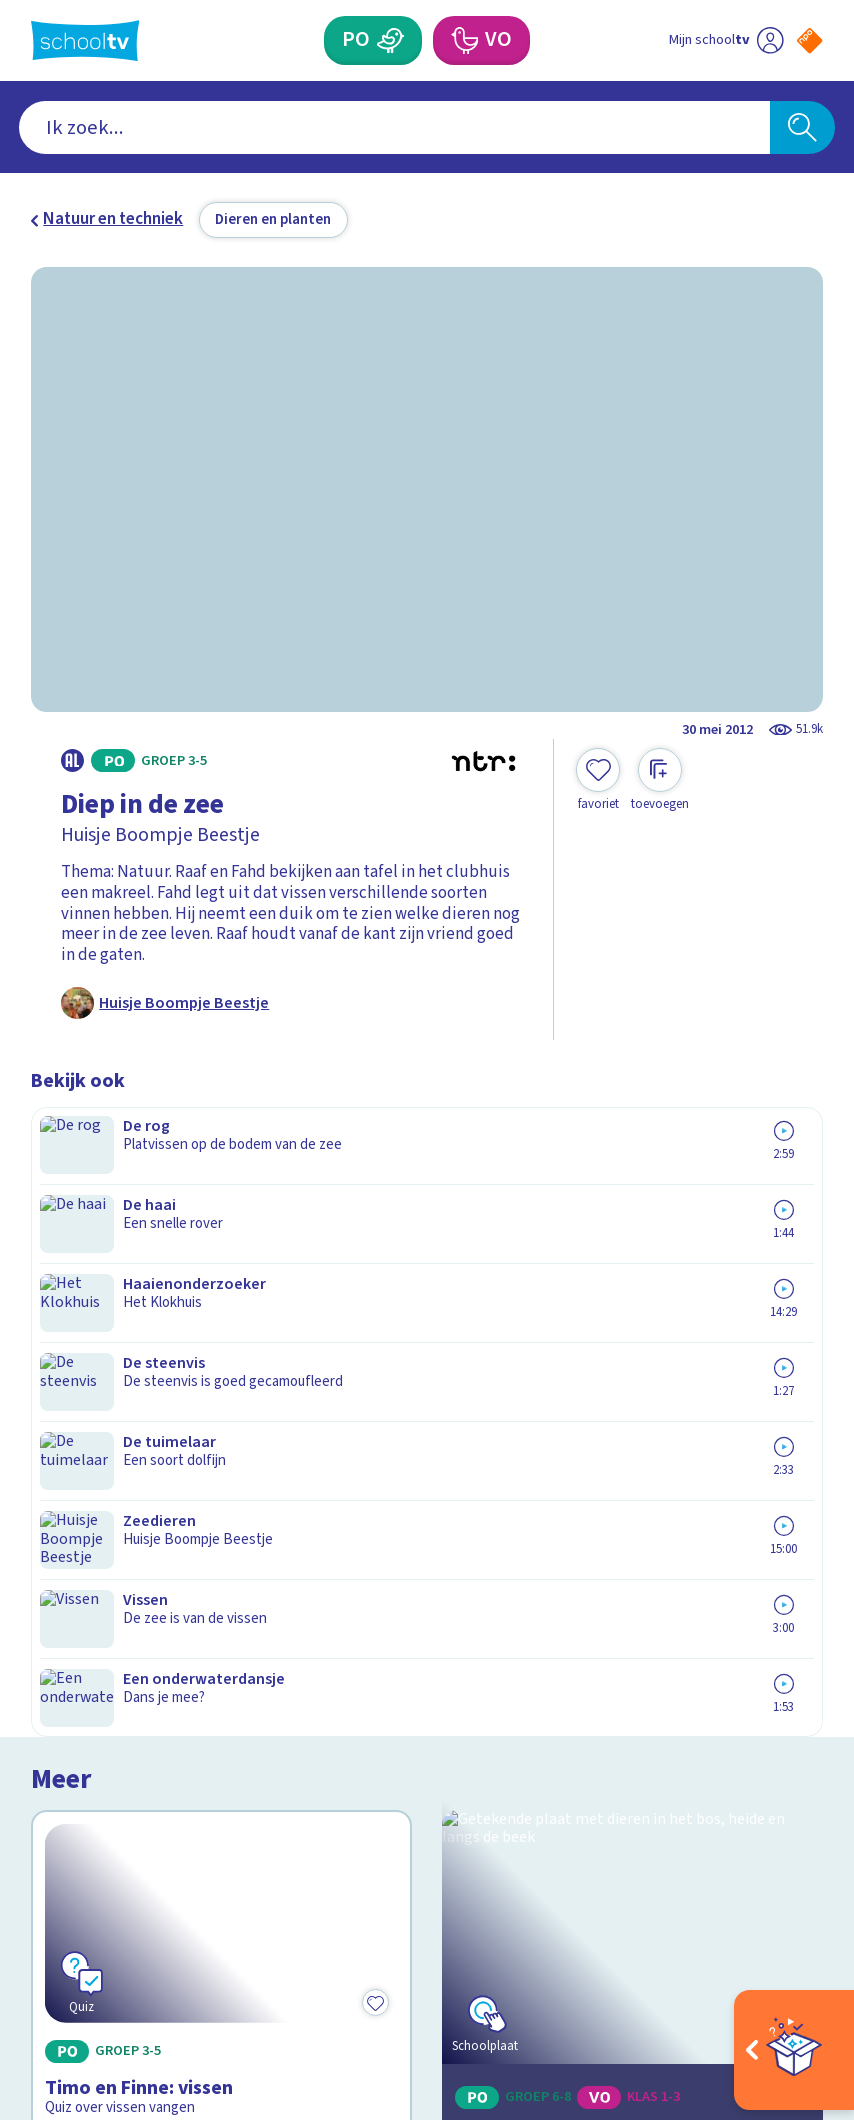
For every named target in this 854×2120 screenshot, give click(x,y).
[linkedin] (129, 1925)
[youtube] (173, 1925)
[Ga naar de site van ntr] (794, 1980)
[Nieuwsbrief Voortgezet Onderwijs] (625, 1752)
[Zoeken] (802, 127)
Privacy (63, 1670)
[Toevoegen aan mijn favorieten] (598, 780)
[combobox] (394, 127)
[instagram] (85, 1925)
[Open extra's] (794, 2050)
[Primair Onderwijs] (389, 40)
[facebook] (41, 1925)
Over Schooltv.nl (105, 1641)
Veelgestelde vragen (123, 1611)
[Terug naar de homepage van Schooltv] (85, 40)
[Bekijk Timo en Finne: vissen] (221, 1255)
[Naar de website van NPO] (809, 40)
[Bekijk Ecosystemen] (632, 1255)
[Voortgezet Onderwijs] (464, 40)
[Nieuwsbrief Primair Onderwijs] (625, 1684)
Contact (67, 1582)
